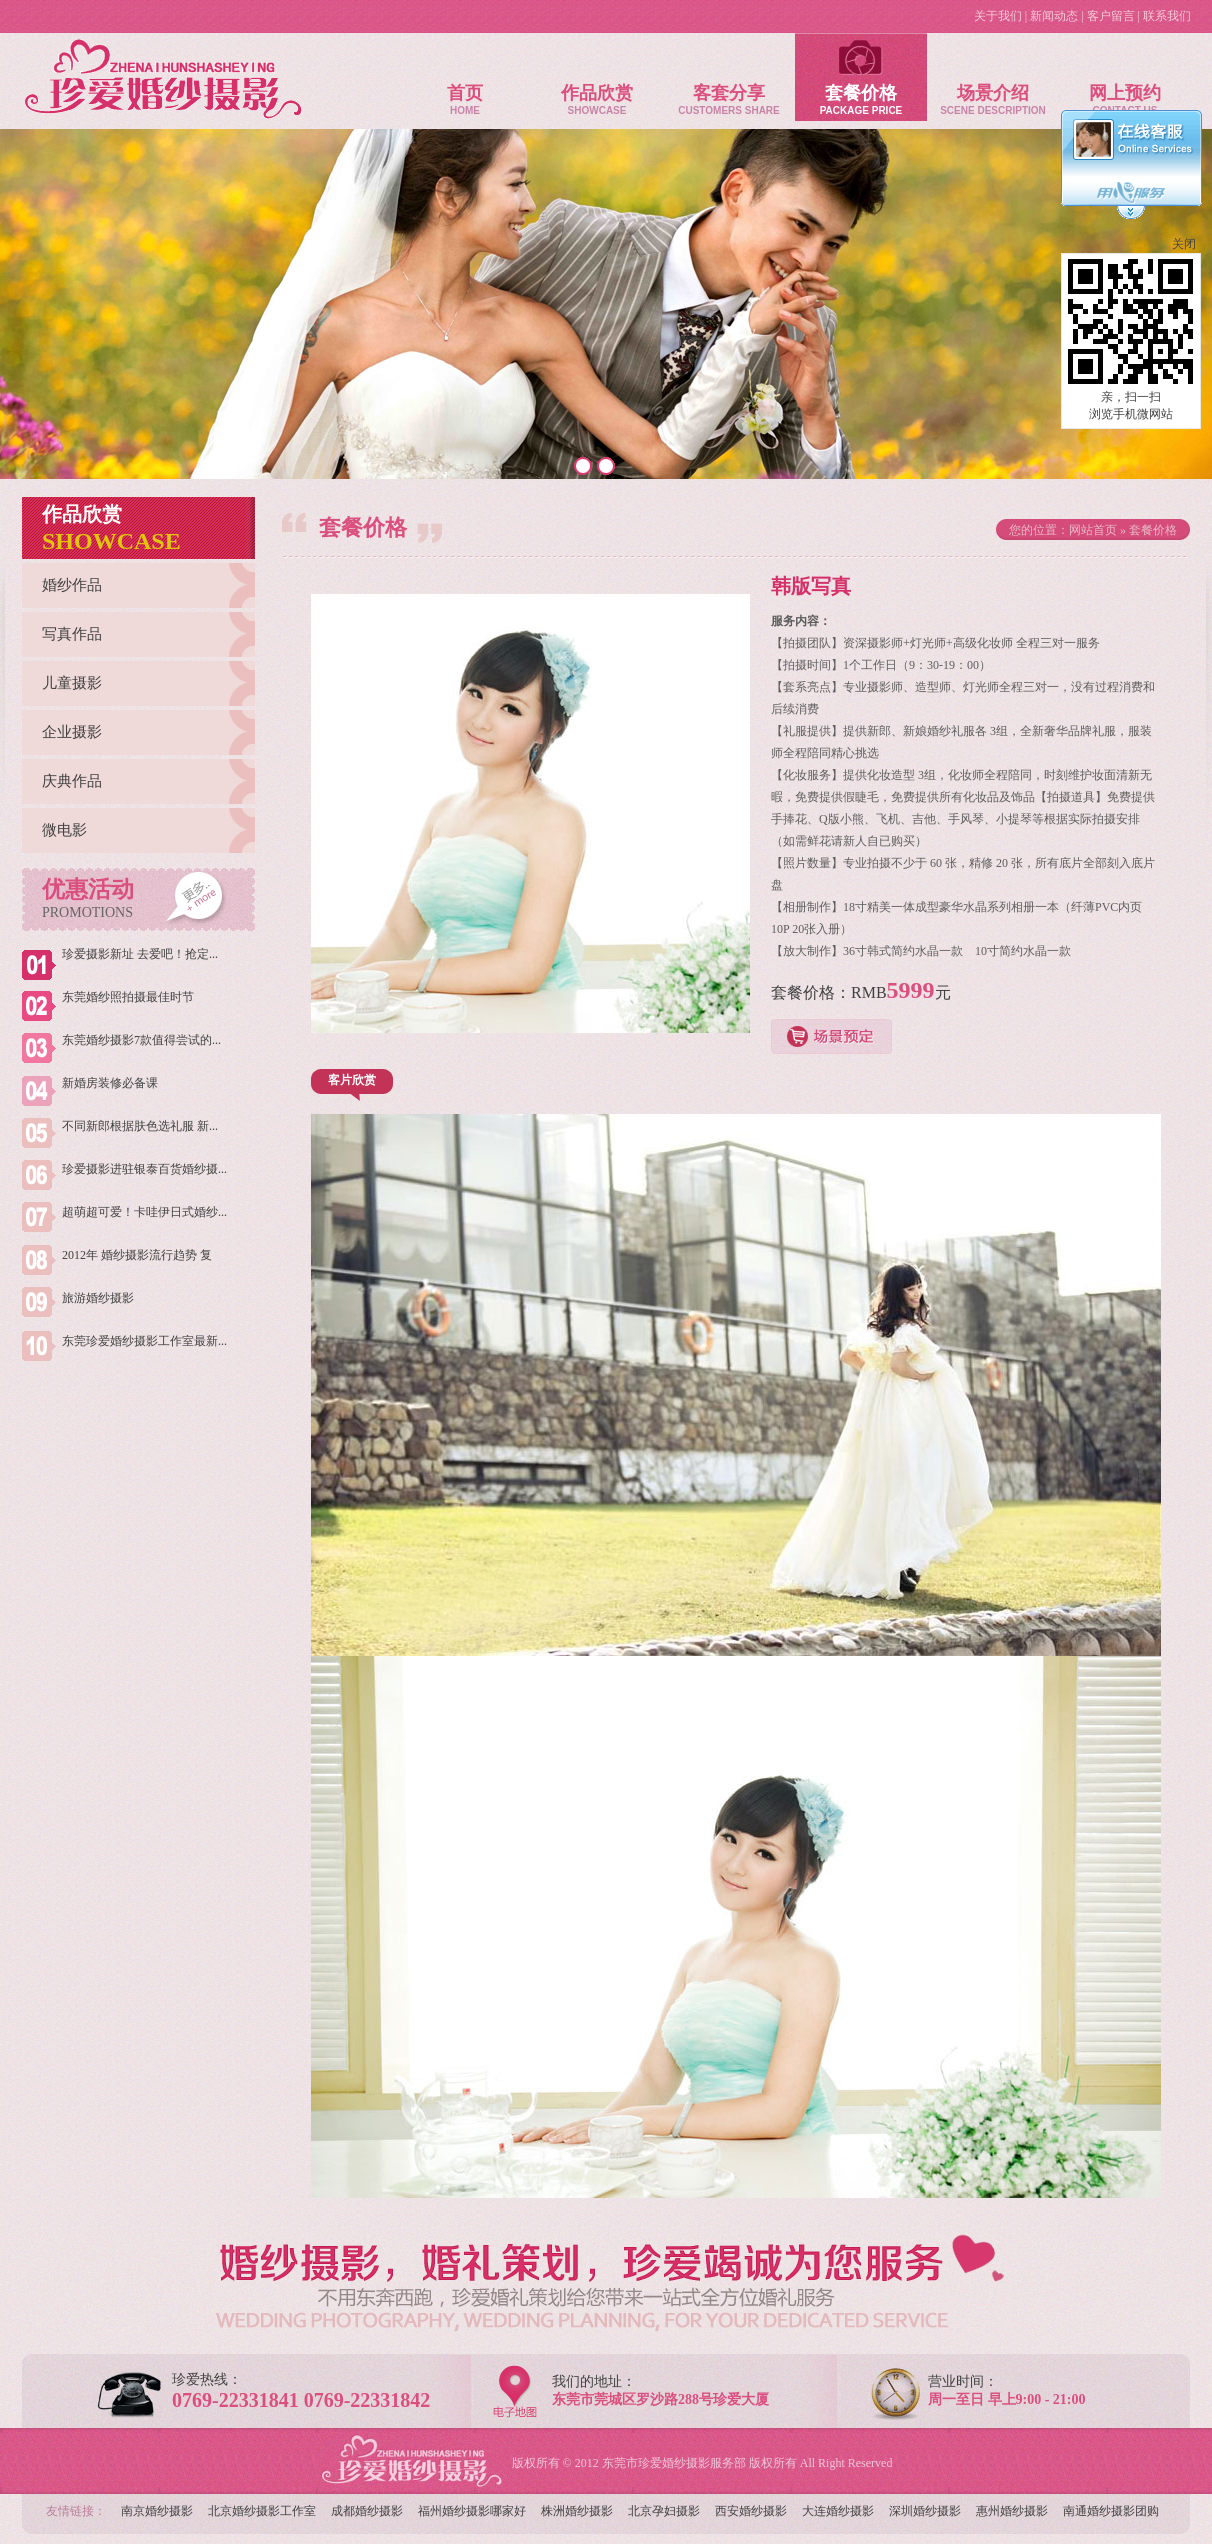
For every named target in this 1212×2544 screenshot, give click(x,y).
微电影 (64, 830)
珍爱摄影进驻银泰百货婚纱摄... (144, 1169)
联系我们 (1167, 16)
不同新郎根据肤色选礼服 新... (140, 1126)
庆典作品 (72, 781)
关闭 (1184, 244)
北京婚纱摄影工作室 (262, 2511)
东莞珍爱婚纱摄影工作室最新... (144, 1341)
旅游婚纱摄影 (98, 1298)
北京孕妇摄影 (664, 2511)
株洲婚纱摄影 (577, 2511)
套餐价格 (861, 74)
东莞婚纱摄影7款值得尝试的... (141, 1040)
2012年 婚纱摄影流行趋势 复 (137, 1255)
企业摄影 (72, 732)
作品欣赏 (597, 74)
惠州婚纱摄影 (1012, 2511)
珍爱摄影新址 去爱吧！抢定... (140, 954)
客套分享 (729, 74)
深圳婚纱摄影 (925, 2511)
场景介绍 (993, 74)
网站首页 (1093, 530)
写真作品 (72, 634)
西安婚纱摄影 (751, 2511)
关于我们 (998, 16)
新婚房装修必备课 (110, 1083)
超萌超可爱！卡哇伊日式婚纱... (144, 1212)
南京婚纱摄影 (157, 2511)
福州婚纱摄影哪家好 (472, 2511)
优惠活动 (88, 898)
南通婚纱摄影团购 (1111, 2511)
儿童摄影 (72, 683)
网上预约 (1125, 74)
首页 (465, 74)
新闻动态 (1054, 16)
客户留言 (1111, 16)
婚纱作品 (72, 585)
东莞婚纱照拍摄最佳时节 (128, 997)
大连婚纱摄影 (838, 2511)
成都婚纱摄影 (367, 2511)
